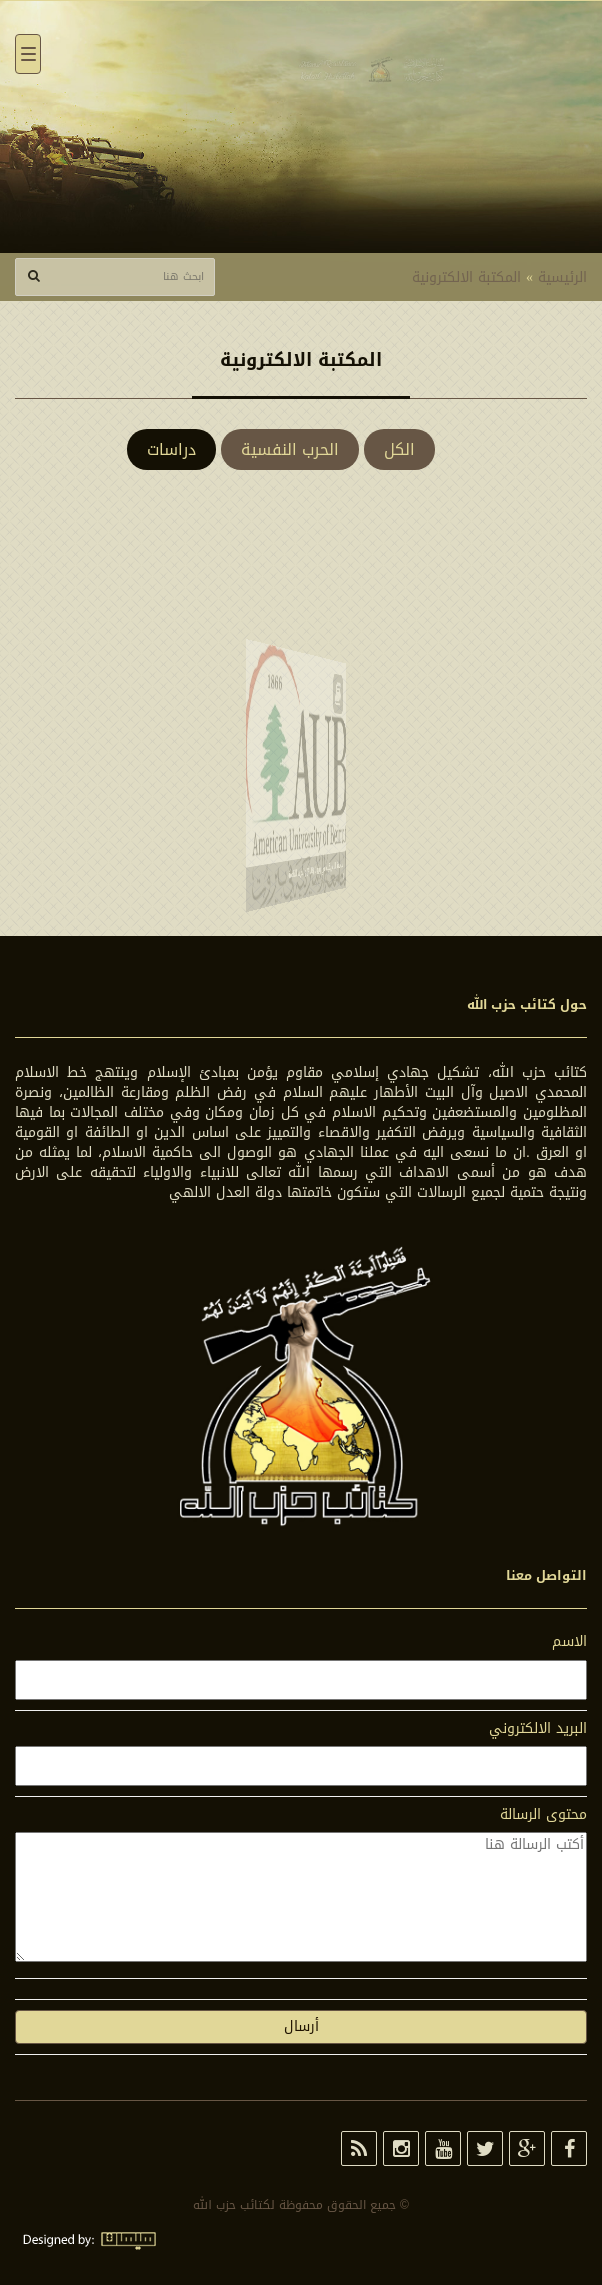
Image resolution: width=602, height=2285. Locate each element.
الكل (399, 449)
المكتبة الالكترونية (466, 277)
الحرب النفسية (290, 449)
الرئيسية (562, 277)
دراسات (171, 449)
